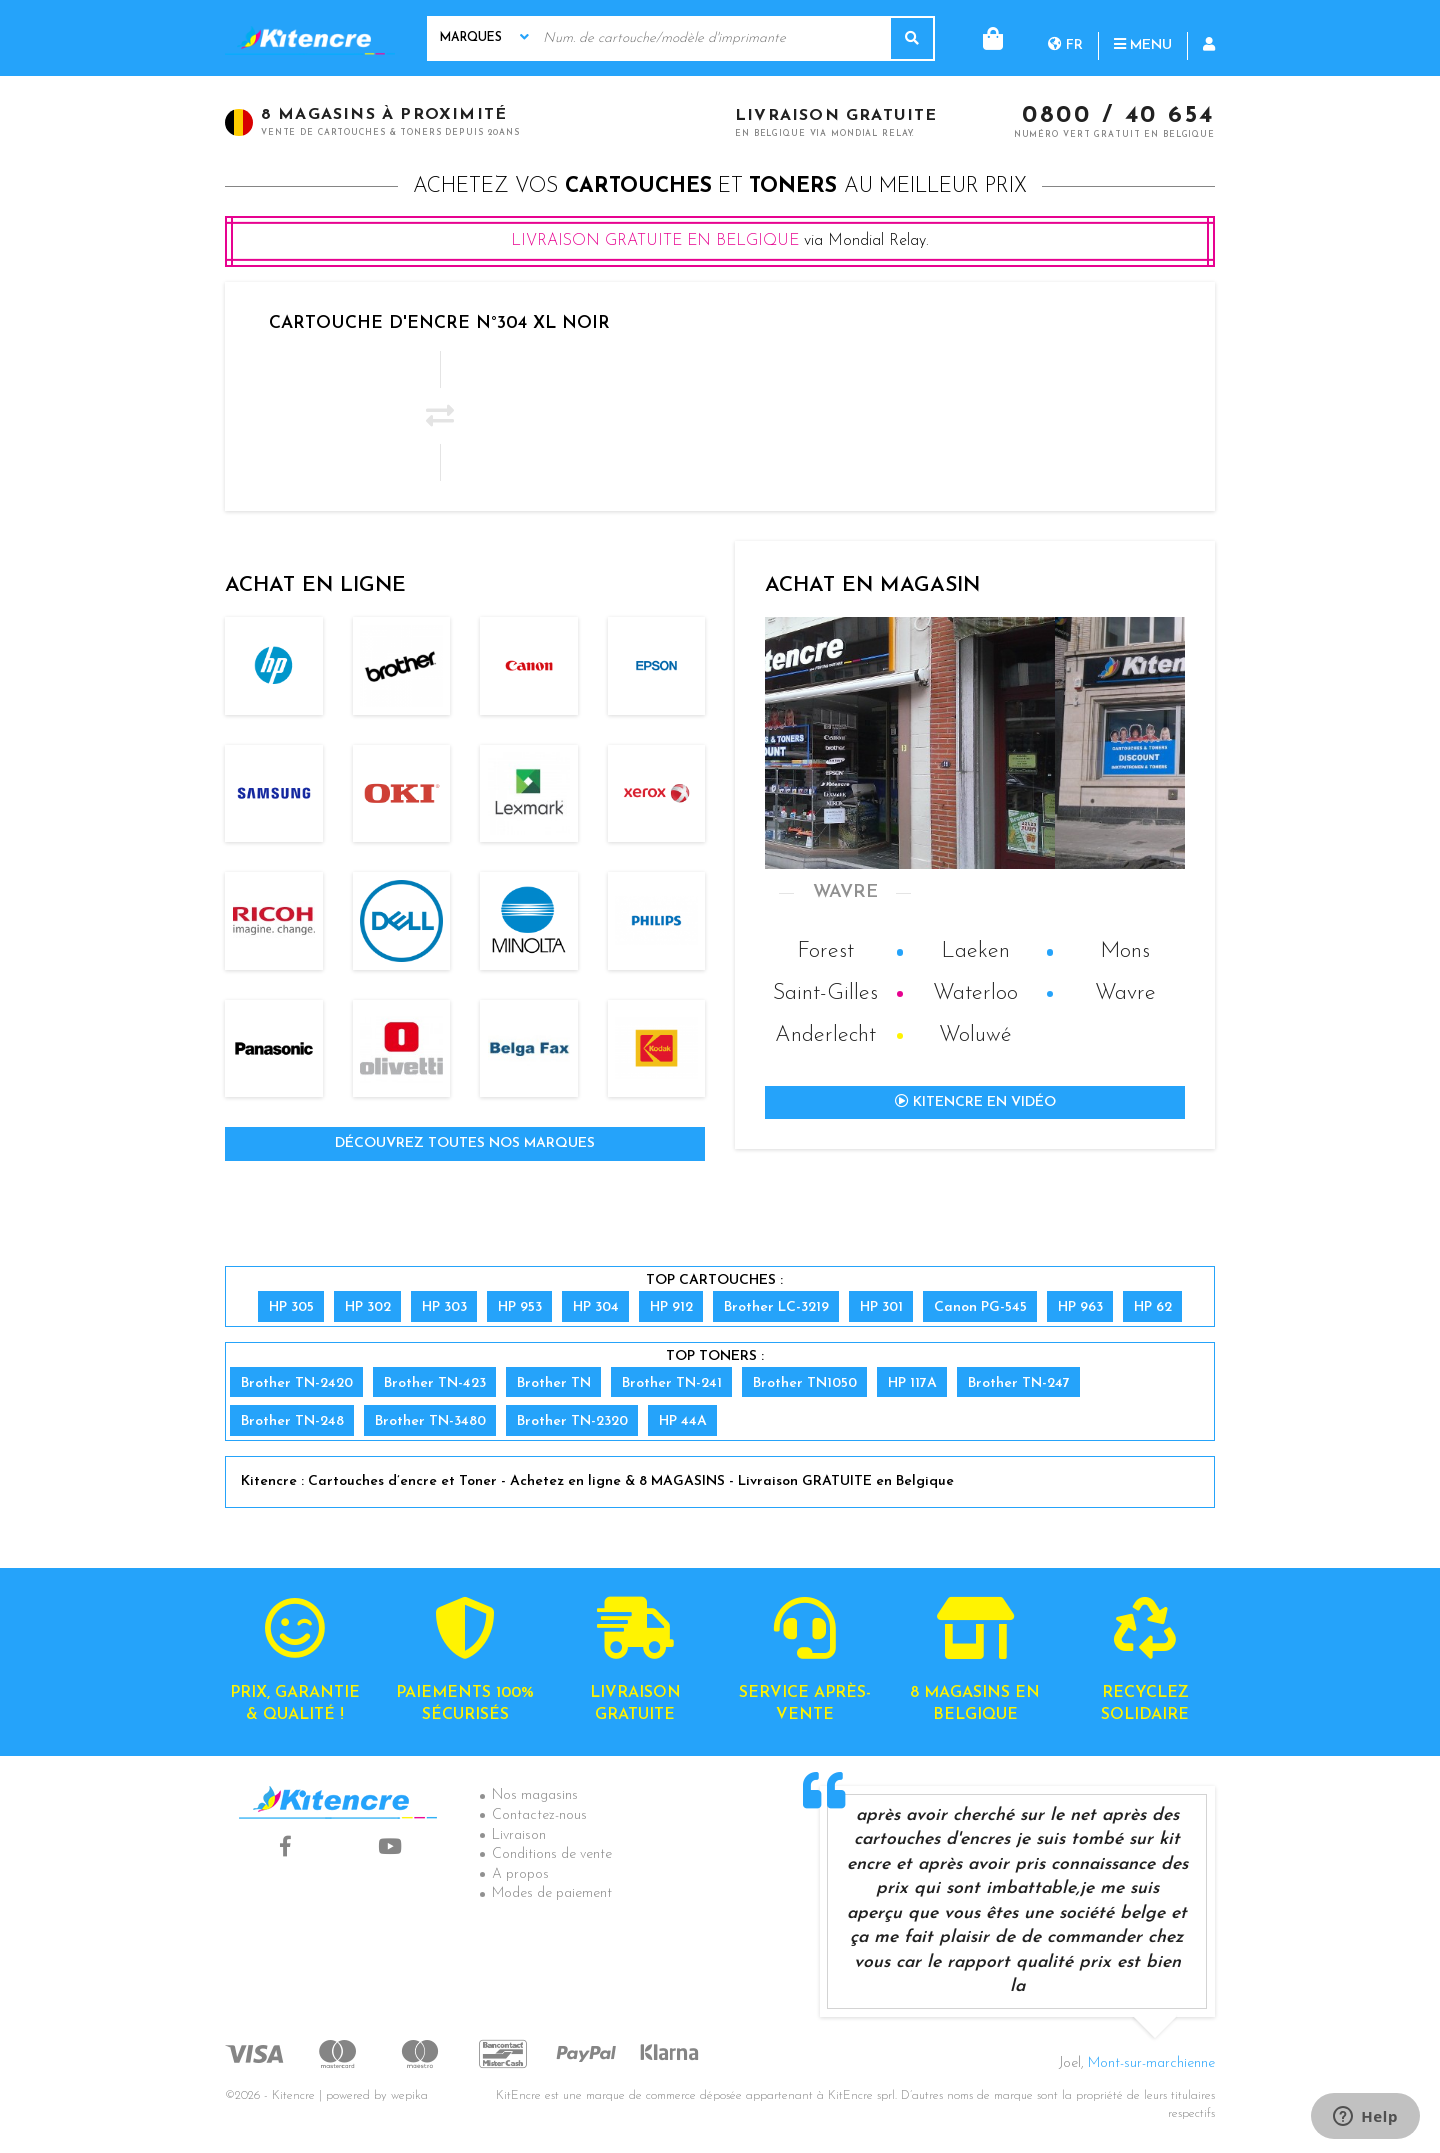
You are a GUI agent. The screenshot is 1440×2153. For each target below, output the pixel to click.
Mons (1125, 951)
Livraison (519, 1835)
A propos (520, 1874)
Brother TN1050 (805, 1383)
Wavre (1125, 993)
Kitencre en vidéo (975, 1102)
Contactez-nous (539, 1815)
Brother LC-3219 (776, 1307)
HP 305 (291, 1307)
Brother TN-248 (292, 1421)
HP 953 (520, 1307)
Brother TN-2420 (297, 1383)
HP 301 (881, 1307)
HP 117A (912, 1383)
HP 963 (1080, 1307)
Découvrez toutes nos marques (465, 1143)
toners (793, 186)
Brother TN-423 (435, 1383)
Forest (825, 951)
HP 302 (368, 1307)
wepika (409, 2096)
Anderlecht (825, 1035)
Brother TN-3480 (430, 1421)
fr (984, 37)
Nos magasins (535, 1795)
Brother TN (554, 1383)
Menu (1062, 37)
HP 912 (671, 1307)
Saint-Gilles (825, 993)
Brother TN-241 (672, 1383)
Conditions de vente (552, 1854)
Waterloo (975, 993)
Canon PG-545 (980, 1307)
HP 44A (683, 1421)
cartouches (638, 186)
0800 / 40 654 (1118, 117)
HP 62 (1153, 1307)
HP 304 (596, 1307)
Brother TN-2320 (572, 1421)
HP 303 (444, 1307)
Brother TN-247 (1019, 1383)
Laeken (975, 951)
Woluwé (975, 1035)
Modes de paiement (552, 1893)
